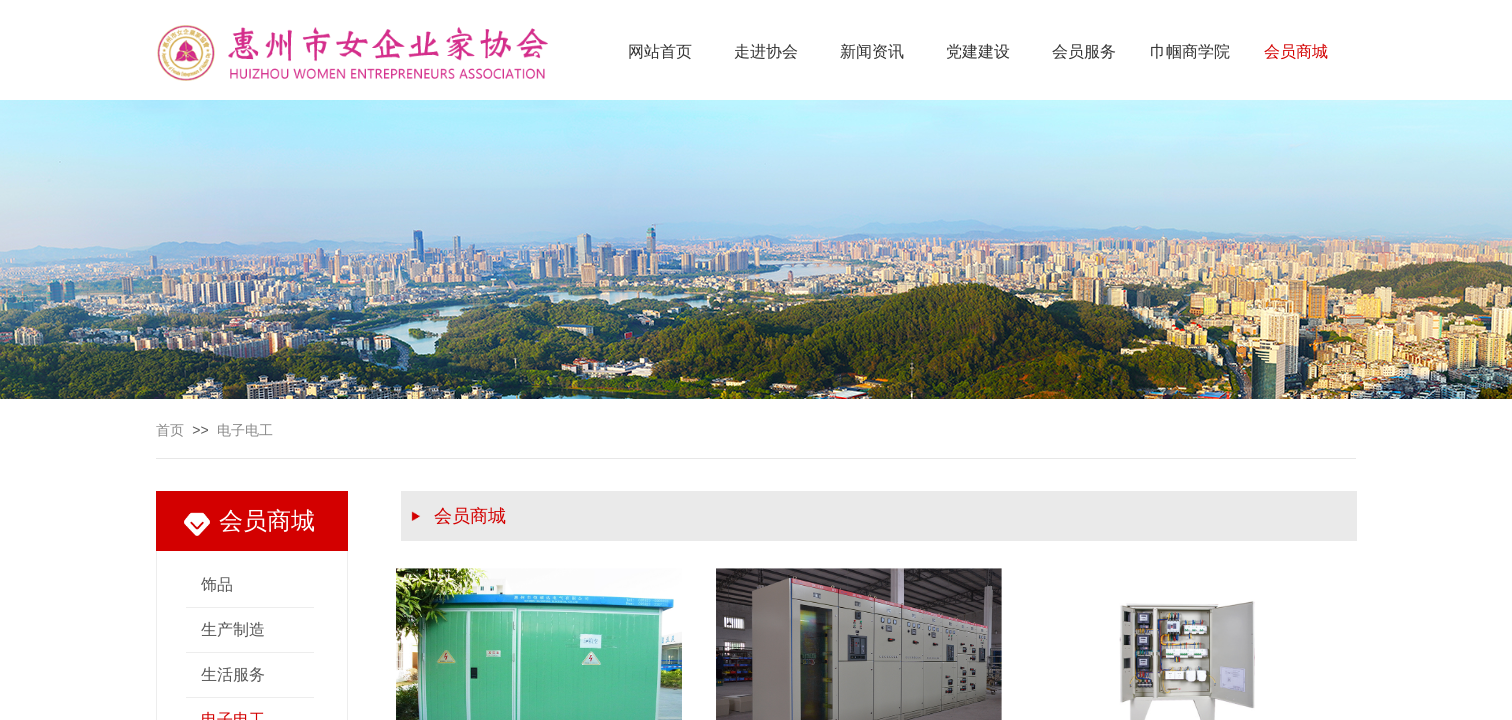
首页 (170, 430)
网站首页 (660, 51)
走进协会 (766, 51)
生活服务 (233, 674)
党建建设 (978, 51)
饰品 (217, 584)
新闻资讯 (872, 51)
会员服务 (1084, 51)
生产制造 (233, 629)
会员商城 (1296, 51)
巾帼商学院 (1190, 51)
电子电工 (245, 430)
